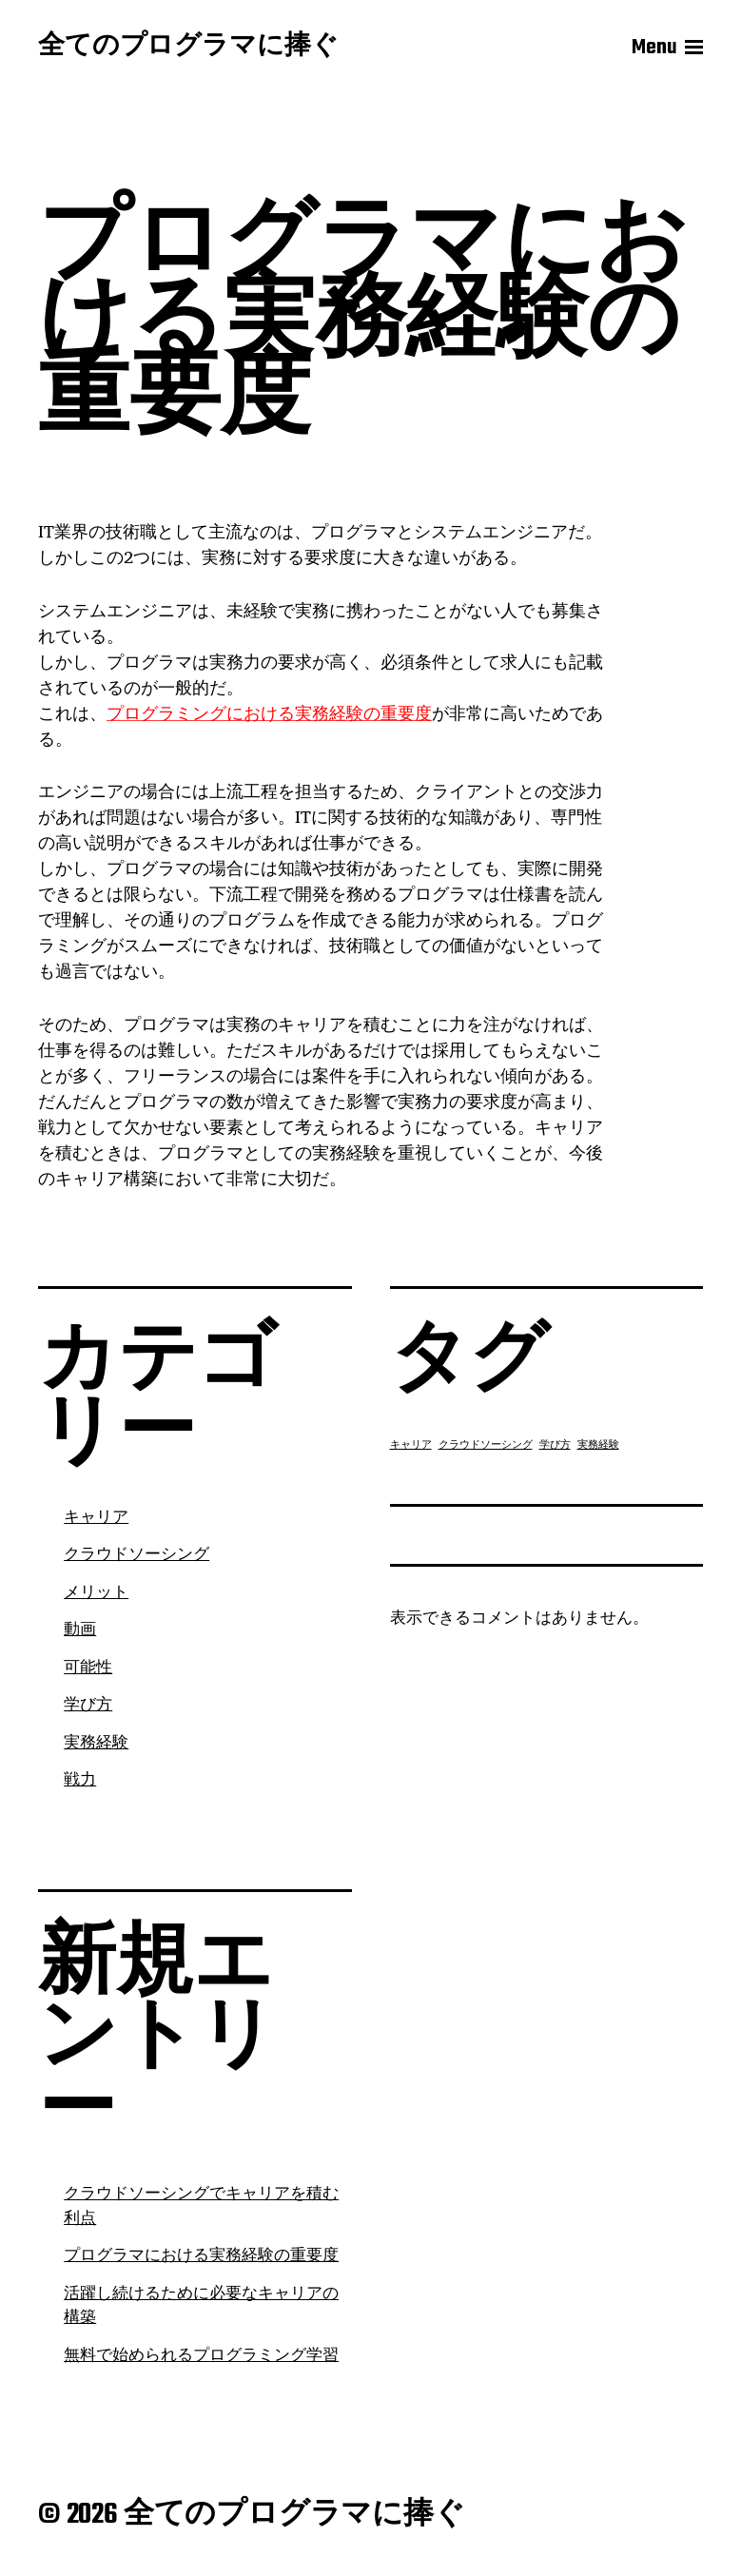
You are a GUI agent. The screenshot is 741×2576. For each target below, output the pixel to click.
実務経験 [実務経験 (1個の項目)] (598, 1445)
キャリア (96, 1518)
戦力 (80, 1780)
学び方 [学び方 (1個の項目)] (555, 1445)
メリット (96, 1593)
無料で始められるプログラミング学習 (201, 2356)
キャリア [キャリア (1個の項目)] (411, 1445)
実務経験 (96, 1743)
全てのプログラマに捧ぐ (188, 47)
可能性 (88, 1668)
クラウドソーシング (136, 1555)
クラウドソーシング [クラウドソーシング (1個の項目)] (486, 1445)
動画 (80, 1630)
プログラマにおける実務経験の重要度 (201, 2256)
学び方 (88, 1705)
